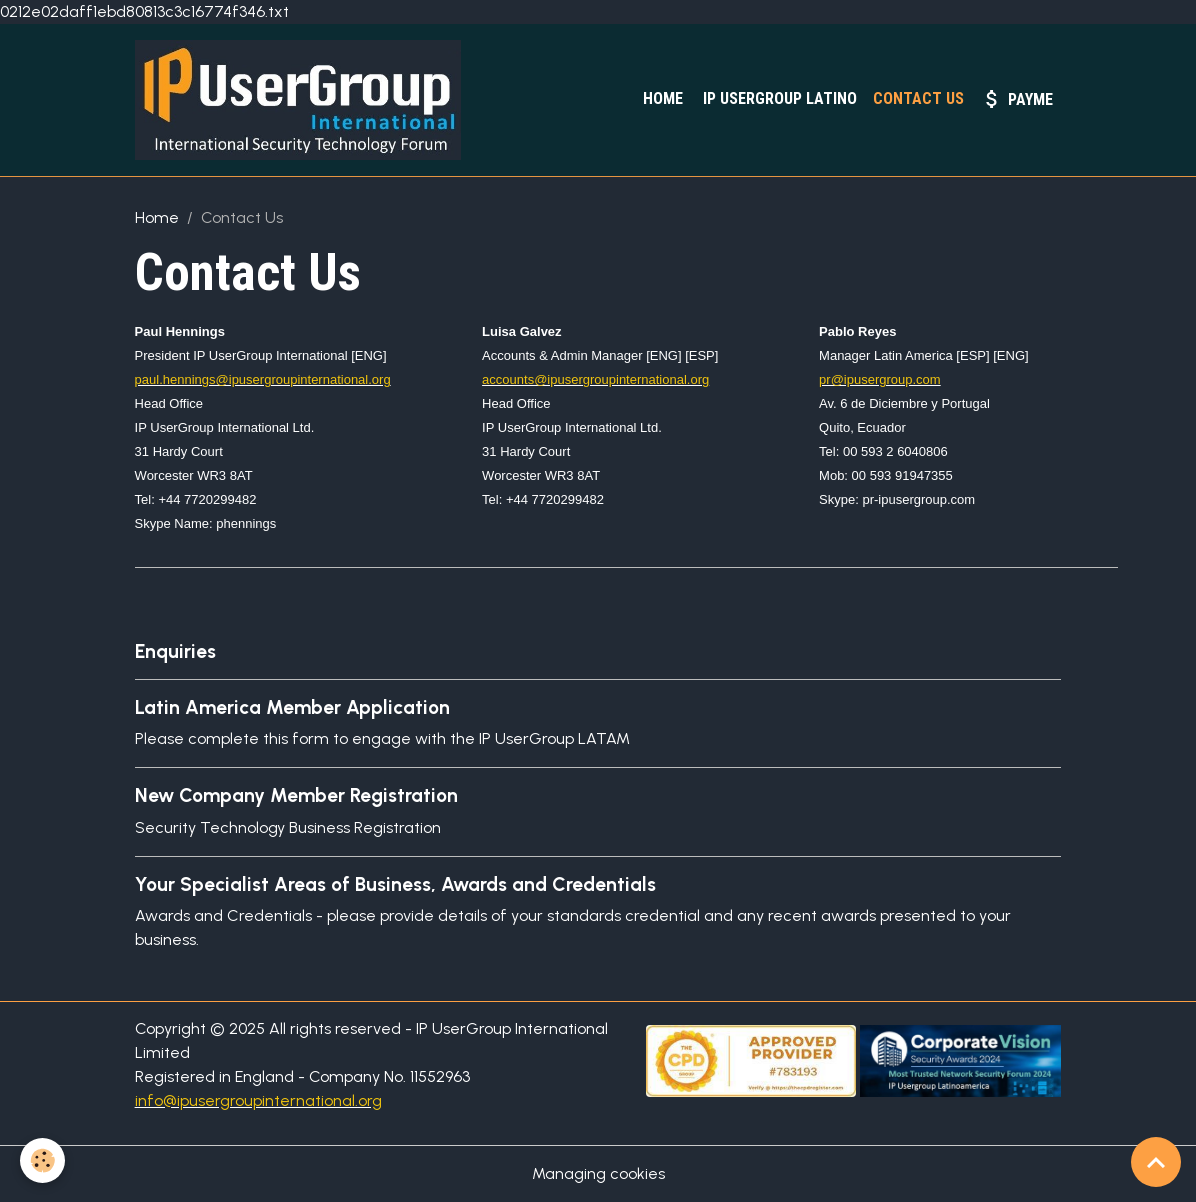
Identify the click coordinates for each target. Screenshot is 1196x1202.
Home (661, 98)
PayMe (1016, 99)
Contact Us (918, 98)
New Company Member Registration (296, 795)
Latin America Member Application (292, 707)
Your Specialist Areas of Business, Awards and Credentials (395, 884)
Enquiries (175, 651)
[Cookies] (42, 1160)
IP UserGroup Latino (778, 98)
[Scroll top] (1156, 1162)
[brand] (302, 100)
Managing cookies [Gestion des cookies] (598, 1173)
